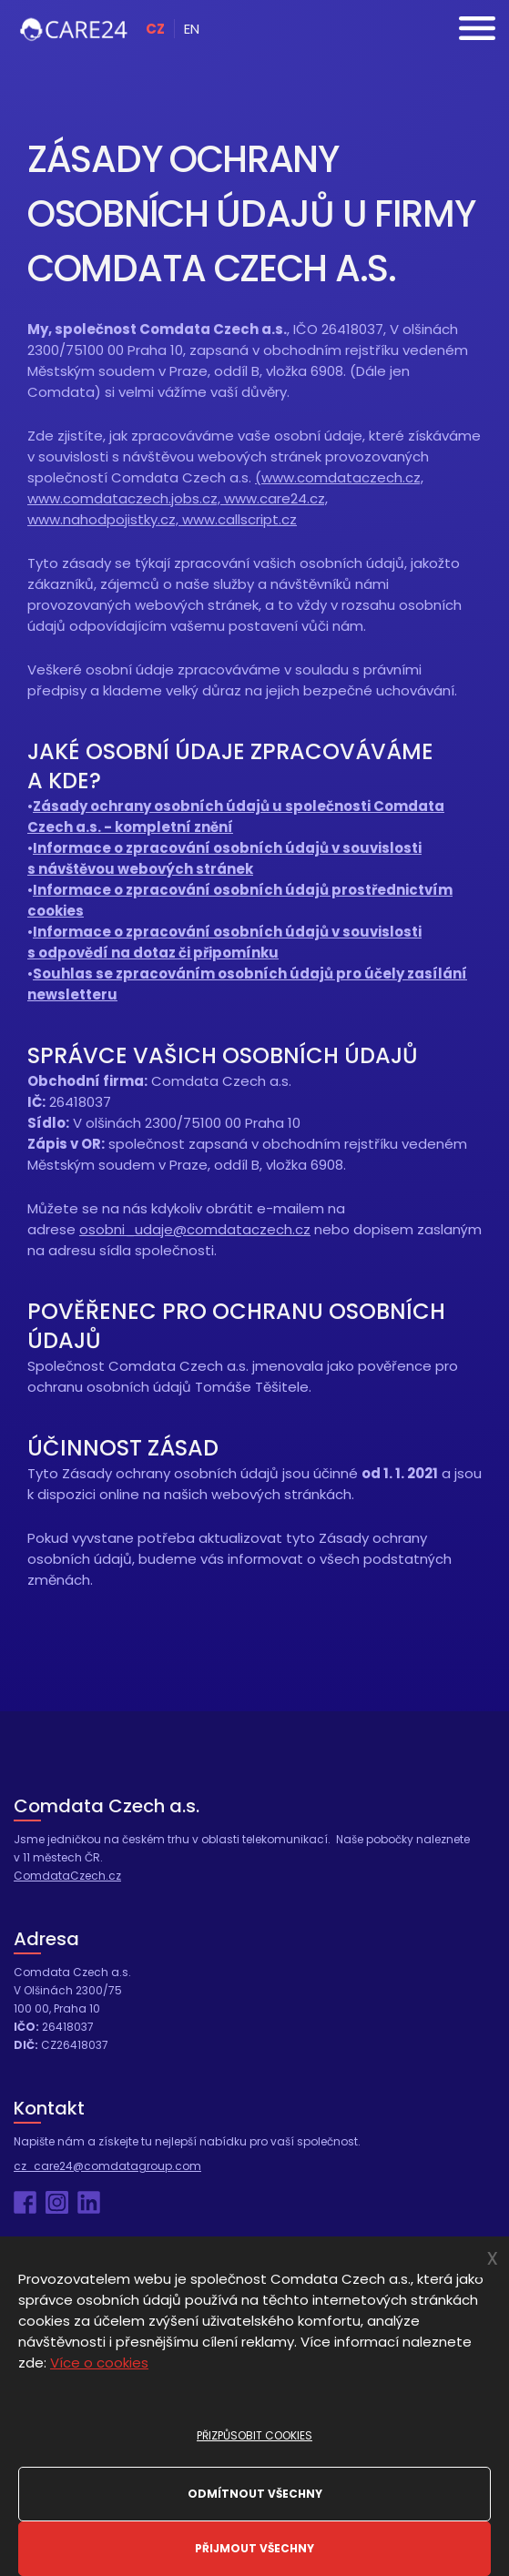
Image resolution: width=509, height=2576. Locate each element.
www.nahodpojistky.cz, (104, 519)
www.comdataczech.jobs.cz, (125, 498)
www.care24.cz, (276, 498)
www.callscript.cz (239, 519)
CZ (155, 28)
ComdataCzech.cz (67, 1875)
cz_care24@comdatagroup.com (107, 2166)
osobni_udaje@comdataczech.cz (194, 1229)
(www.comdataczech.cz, (339, 477)
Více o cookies (99, 2362)
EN (191, 28)
